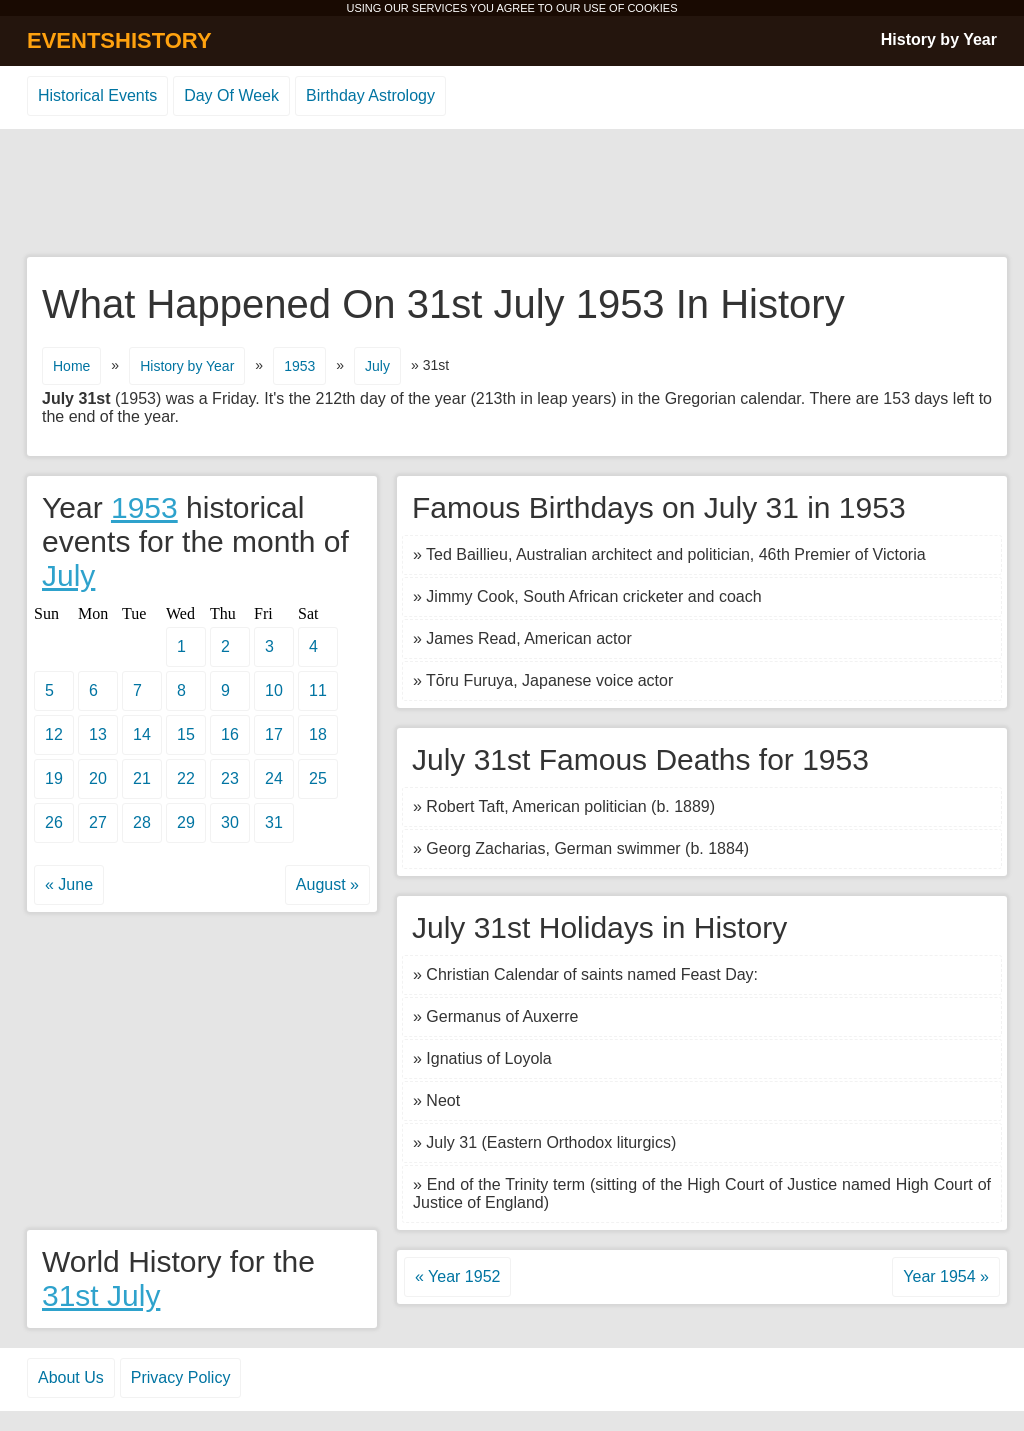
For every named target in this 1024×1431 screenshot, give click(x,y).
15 (186, 734)
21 (142, 778)
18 (318, 734)
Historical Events (97, 95)
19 (54, 778)
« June (69, 884)
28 (142, 822)
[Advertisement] (512, 194)
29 (186, 822)
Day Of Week (231, 95)
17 (274, 734)
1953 (299, 366)
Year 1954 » (946, 1276)
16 (230, 734)
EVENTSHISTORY (119, 40)
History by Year (939, 39)
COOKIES (652, 8)
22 (186, 778)
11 (318, 690)
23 (230, 778)
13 (98, 734)
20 (98, 778)
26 (54, 822)
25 (318, 778)
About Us (71, 1377)
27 (98, 822)
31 (274, 822)
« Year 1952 (457, 1276)
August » (327, 884)
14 (142, 734)
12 (54, 734)
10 (274, 690)
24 (274, 778)
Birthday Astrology (370, 95)
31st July (101, 1295)
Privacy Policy (181, 1377)
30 (230, 822)
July (377, 366)
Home (71, 366)
